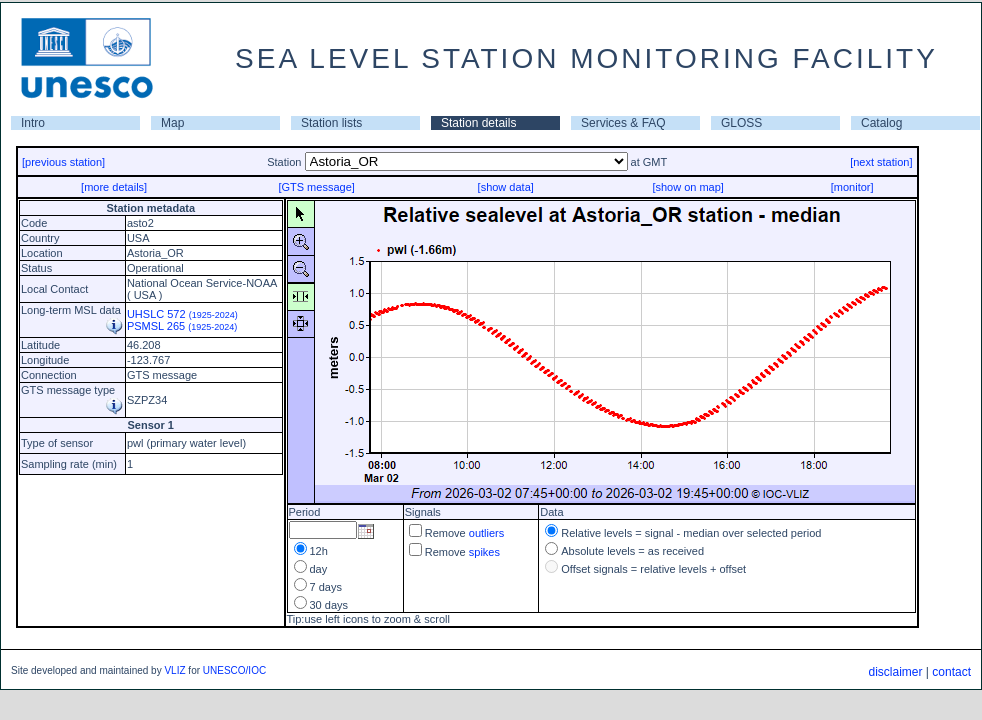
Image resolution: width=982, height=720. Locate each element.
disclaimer (895, 672)
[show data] (506, 187)
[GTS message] (316, 187)
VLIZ (174, 670)
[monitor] (852, 187)
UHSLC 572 (182, 314)
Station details (478, 123)
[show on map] (688, 187)
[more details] (114, 187)
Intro (33, 123)
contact (951, 672)
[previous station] (63, 162)
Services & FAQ (623, 123)
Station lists (331, 123)
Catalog (881, 123)
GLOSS (741, 123)
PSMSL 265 (182, 326)
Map (172, 123)
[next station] (881, 162)
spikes (484, 552)
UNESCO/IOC (234, 670)
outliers (486, 533)
